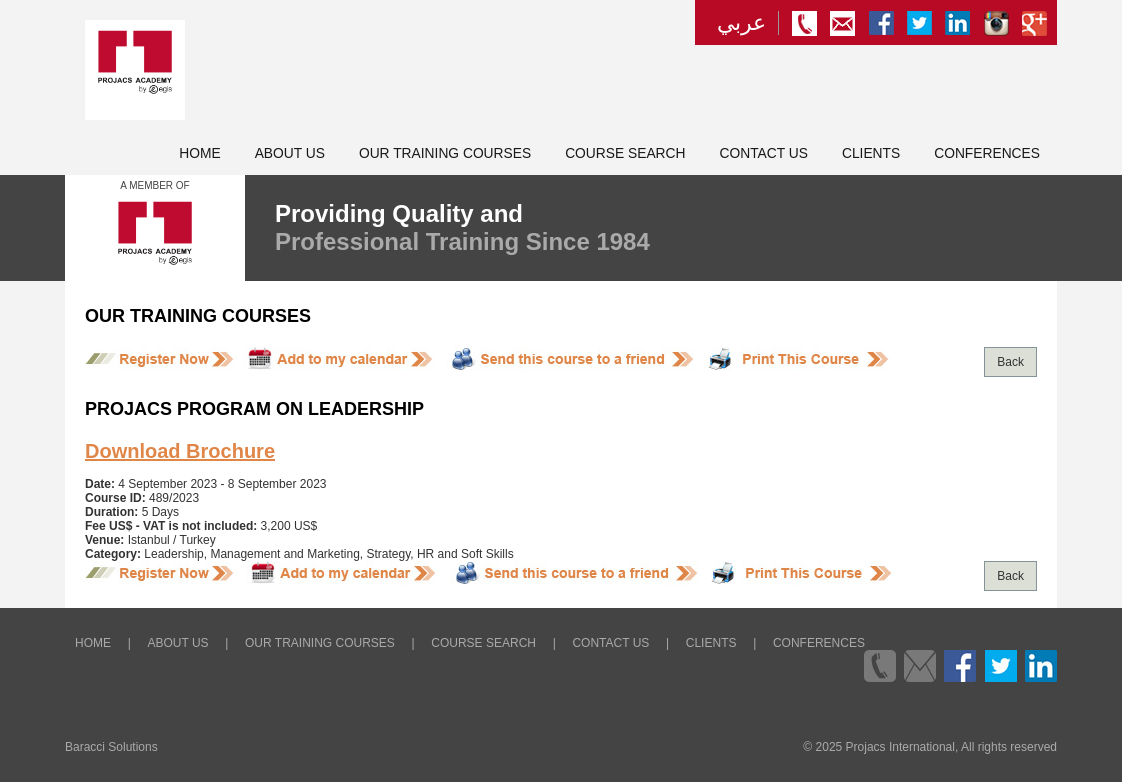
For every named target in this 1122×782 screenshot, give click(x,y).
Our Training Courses (445, 153)
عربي (741, 23)
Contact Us (764, 153)
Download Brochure (180, 451)
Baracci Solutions (111, 747)
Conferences (987, 153)
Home (199, 153)
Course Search (625, 153)
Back (1010, 362)
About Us (290, 153)
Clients (871, 153)
